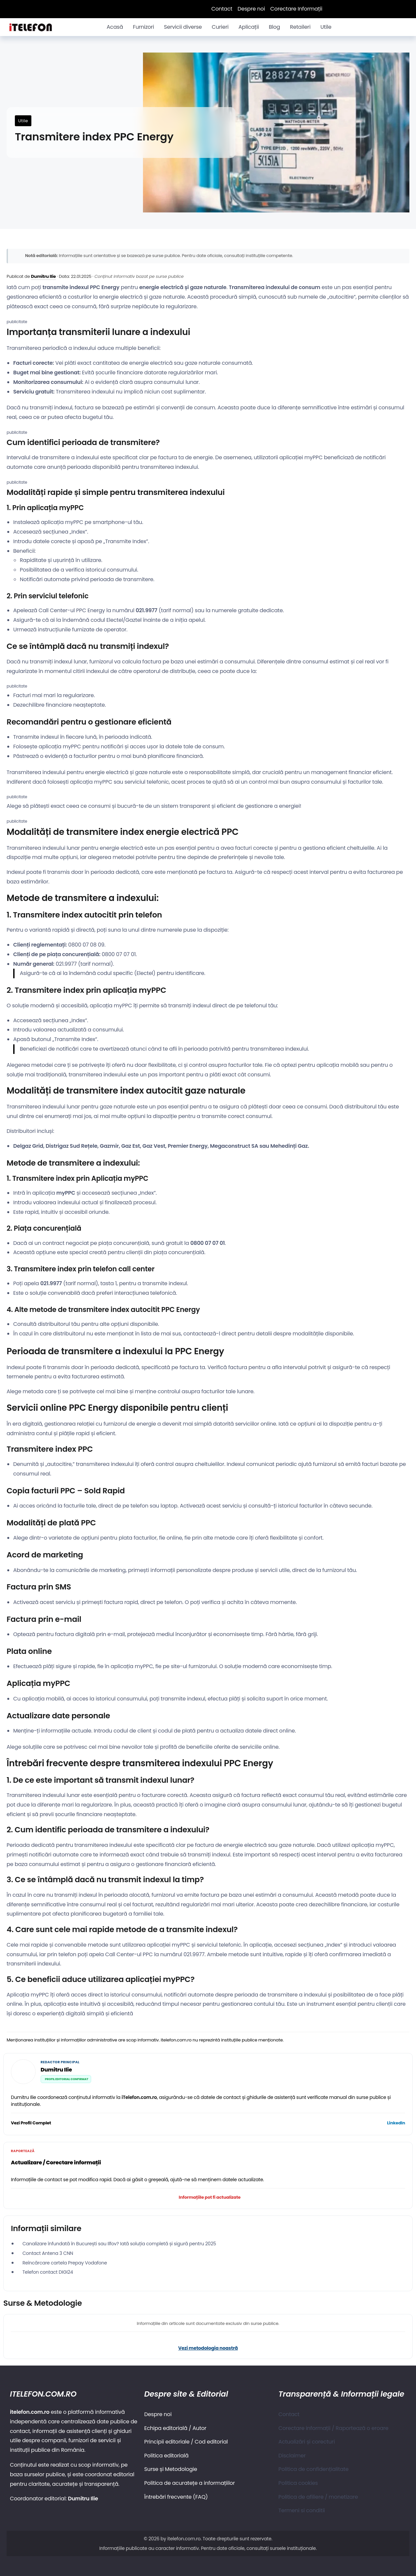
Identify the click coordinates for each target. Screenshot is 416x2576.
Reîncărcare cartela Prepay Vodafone (64, 2262)
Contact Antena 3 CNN (47, 2253)
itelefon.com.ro (184, 2538)
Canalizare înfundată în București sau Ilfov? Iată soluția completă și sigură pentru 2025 (119, 2243)
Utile (23, 121)
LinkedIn (396, 2123)
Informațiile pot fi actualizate (209, 2197)
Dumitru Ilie (43, 276)
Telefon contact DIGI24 (47, 2272)
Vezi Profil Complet (31, 2123)
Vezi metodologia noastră (208, 2348)
